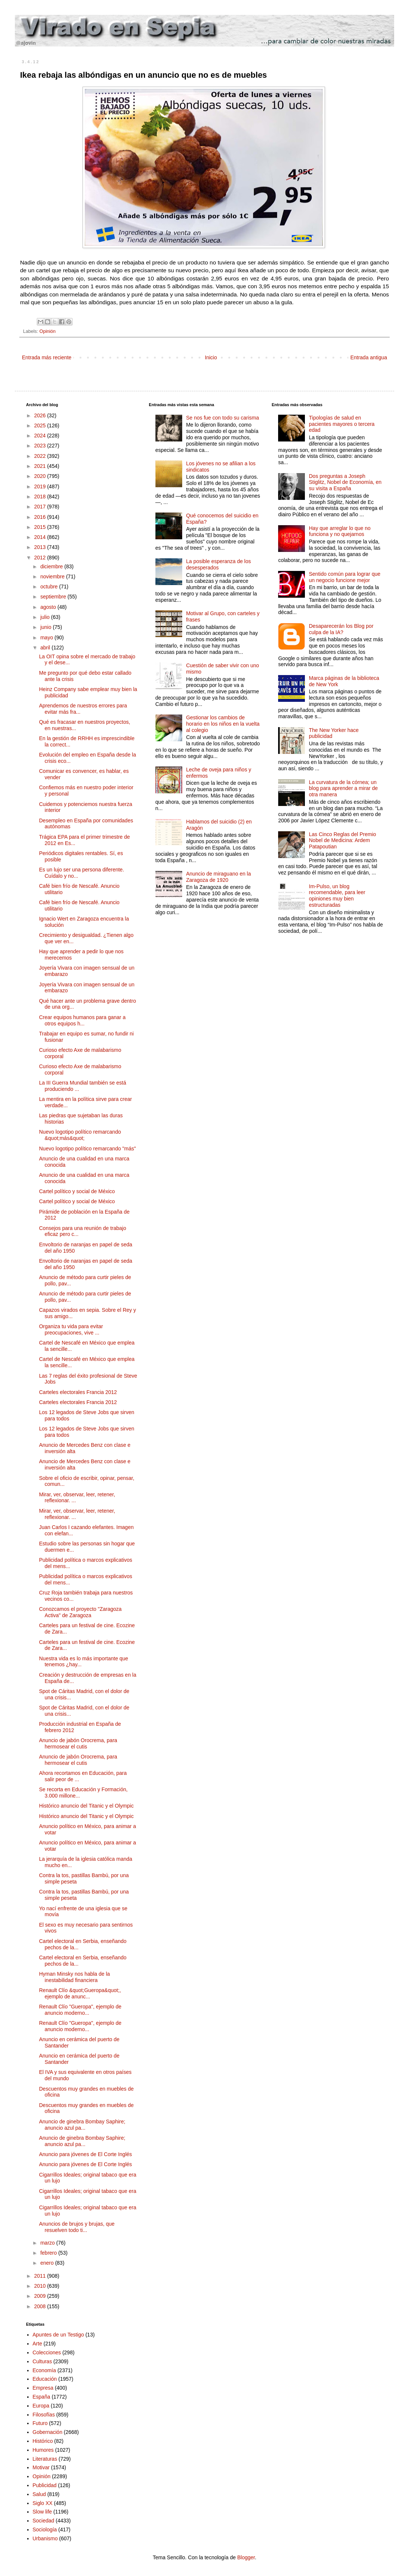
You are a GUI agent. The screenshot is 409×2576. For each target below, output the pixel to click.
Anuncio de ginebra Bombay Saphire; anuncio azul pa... (82, 2125)
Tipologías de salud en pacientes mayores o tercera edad (342, 424)
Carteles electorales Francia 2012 (78, 1392)
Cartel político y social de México (77, 1191)
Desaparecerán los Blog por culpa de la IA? (341, 629)
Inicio (211, 357)
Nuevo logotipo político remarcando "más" (87, 1149)
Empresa (43, 2388)
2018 (40, 497)
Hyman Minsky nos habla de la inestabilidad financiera (74, 1977)
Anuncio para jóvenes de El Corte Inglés (85, 2154)
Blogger (246, 2557)
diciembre (52, 566)
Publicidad (45, 2485)
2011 (40, 2276)
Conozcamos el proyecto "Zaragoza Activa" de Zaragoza (80, 1612)
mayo (47, 637)
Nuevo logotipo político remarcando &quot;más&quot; (80, 1135)
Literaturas (45, 2459)
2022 (40, 456)
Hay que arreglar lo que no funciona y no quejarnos (340, 531)
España (41, 2397)
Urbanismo (45, 2538)
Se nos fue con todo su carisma (222, 418)
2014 (40, 537)
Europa (41, 2406)
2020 (40, 476)
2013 (40, 547)
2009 (40, 2296)
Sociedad (43, 2521)
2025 (40, 425)
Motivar (41, 2467)
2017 (40, 507)
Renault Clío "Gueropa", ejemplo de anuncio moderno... (80, 2010)
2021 (40, 466)
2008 (40, 2306)
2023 (40, 446)
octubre (49, 587)
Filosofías (44, 2415)
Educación (45, 2379)
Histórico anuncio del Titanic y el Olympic (86, 1806)
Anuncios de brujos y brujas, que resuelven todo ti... (77, 2227)
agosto (48, 607)
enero (47, 2263)
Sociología (45, 2529)
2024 (40, 436)
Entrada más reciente (46, 357)
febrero (49, 2253)
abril (45, 648)
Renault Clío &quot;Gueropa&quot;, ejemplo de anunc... (80, 1993)
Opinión (47, 331)
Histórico (43, 2441)
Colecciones (47, 2352)
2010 (40, 2286)
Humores (43, 2450)
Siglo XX (43, 2503)
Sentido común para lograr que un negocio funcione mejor (344, 577)
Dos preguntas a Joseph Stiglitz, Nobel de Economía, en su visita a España (345, 482)
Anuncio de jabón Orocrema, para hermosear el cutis (78, 1743)
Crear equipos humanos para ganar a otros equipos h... (82, 1020)
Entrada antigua (368, 357)
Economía (44, 2370)
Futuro (40, 2423)
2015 (40, 527)
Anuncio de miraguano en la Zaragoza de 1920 (218, 877)
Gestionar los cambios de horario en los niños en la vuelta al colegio (223, 723)
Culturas (42, 2361)
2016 (40, 517)
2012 (40, 558)
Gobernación (47, 2432)
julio (45, 617)
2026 (40, 415)
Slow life (42, 2512)
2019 (40, 486)
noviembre (53, 576)
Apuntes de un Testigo (58, 2335)
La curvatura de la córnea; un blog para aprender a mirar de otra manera (343, 788)
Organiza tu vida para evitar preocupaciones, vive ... (71, 1329)
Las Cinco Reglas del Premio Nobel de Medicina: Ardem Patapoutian (342, 840)
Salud (39, 2494)
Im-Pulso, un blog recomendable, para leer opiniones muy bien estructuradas (337, 895)
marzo (48, 2243)
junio (46, 627)
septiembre (53, 597)
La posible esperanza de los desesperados (218, 564)
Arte (37, 2344)
